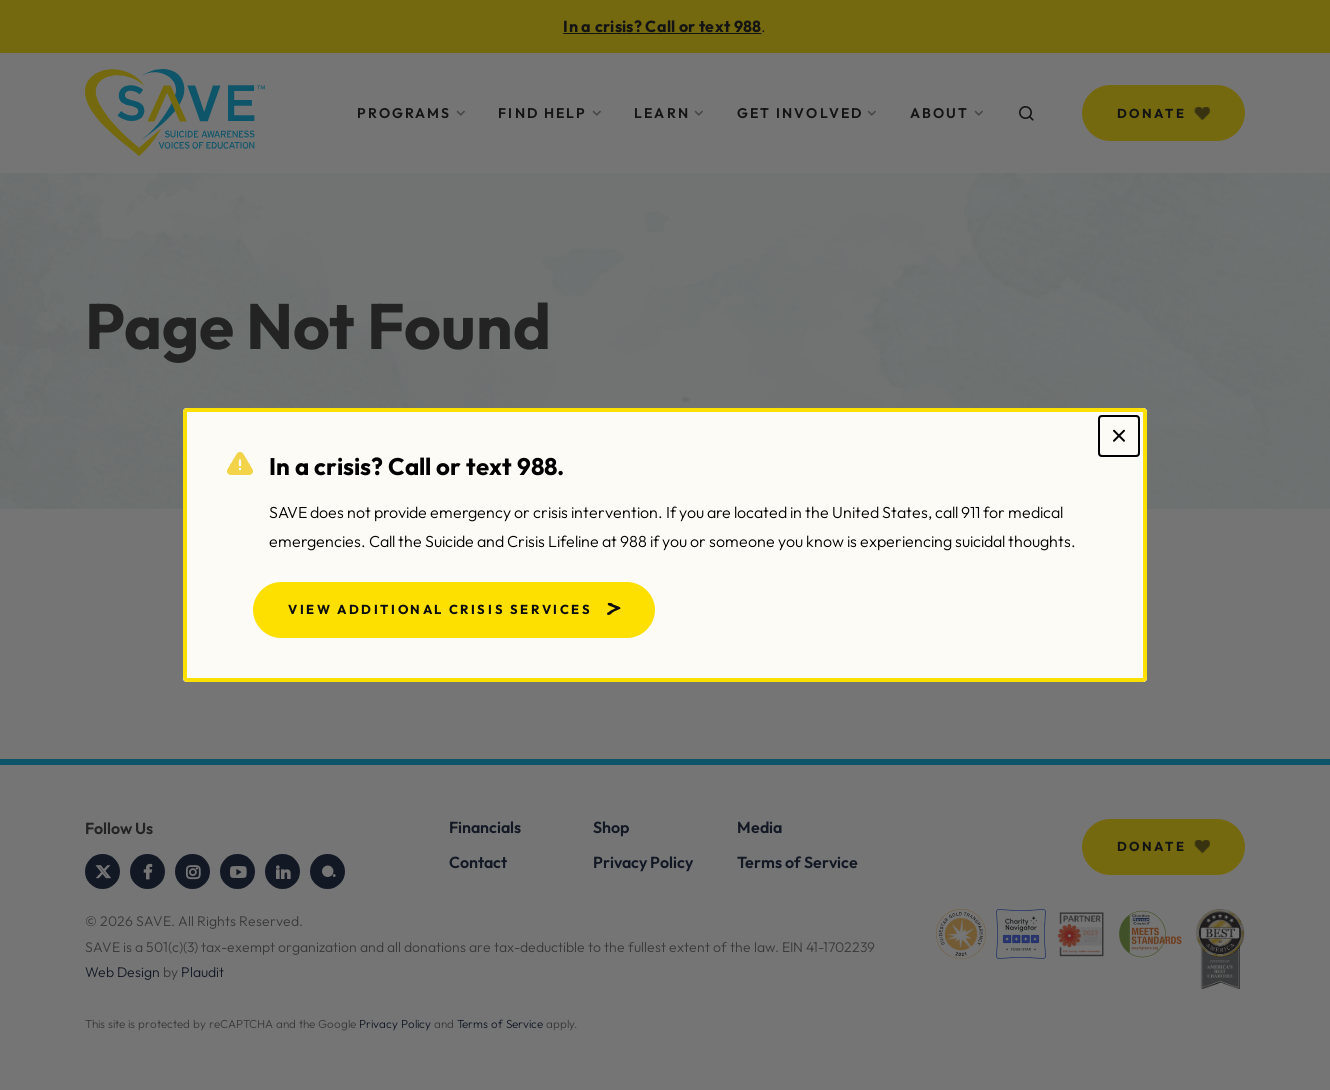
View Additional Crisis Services (440, 609)
